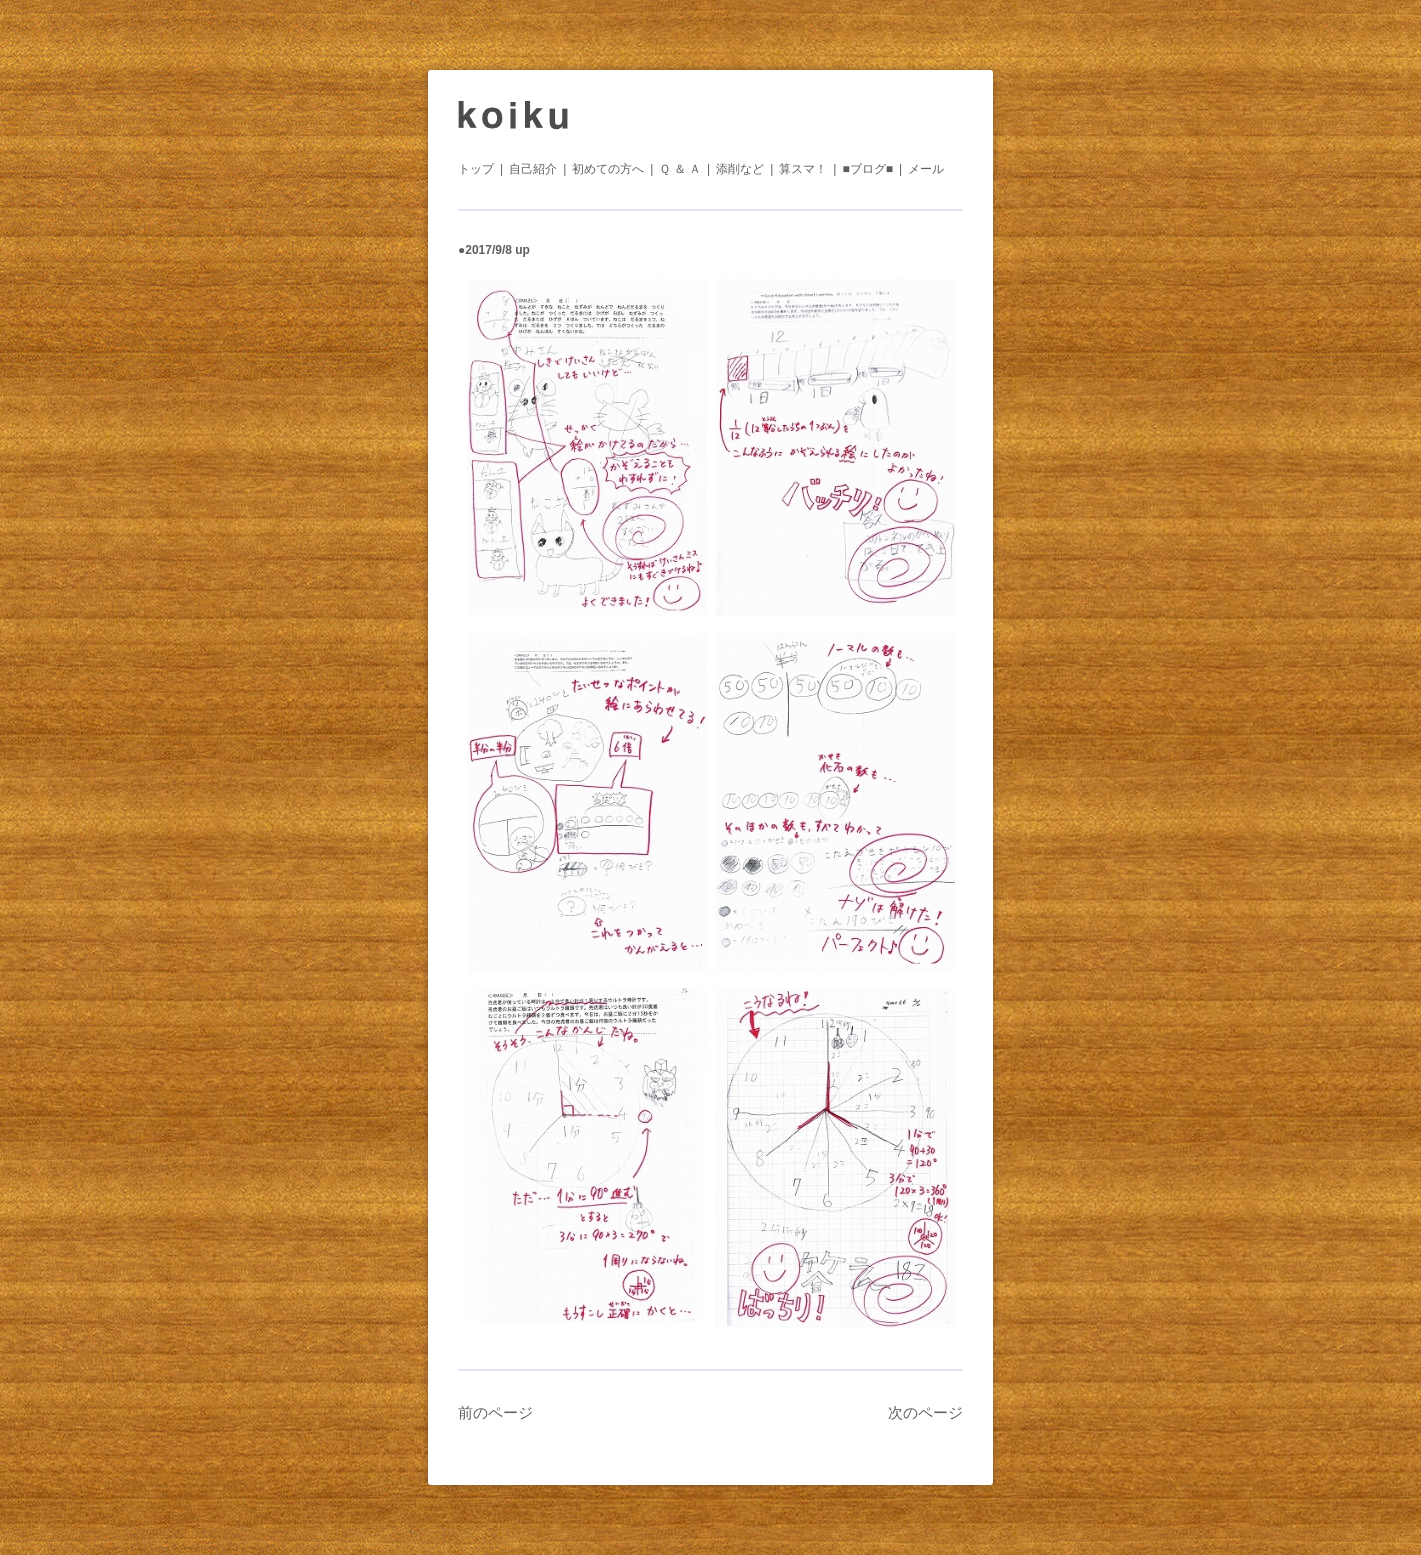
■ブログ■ (867, 169)
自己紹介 (533, 169)
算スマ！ (803, 169)
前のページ (495, 1412)
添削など (740, 169)
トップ (476, 169)
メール (926, 169)
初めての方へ (608, 169)
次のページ (925, 1412)
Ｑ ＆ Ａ (680, 169)
